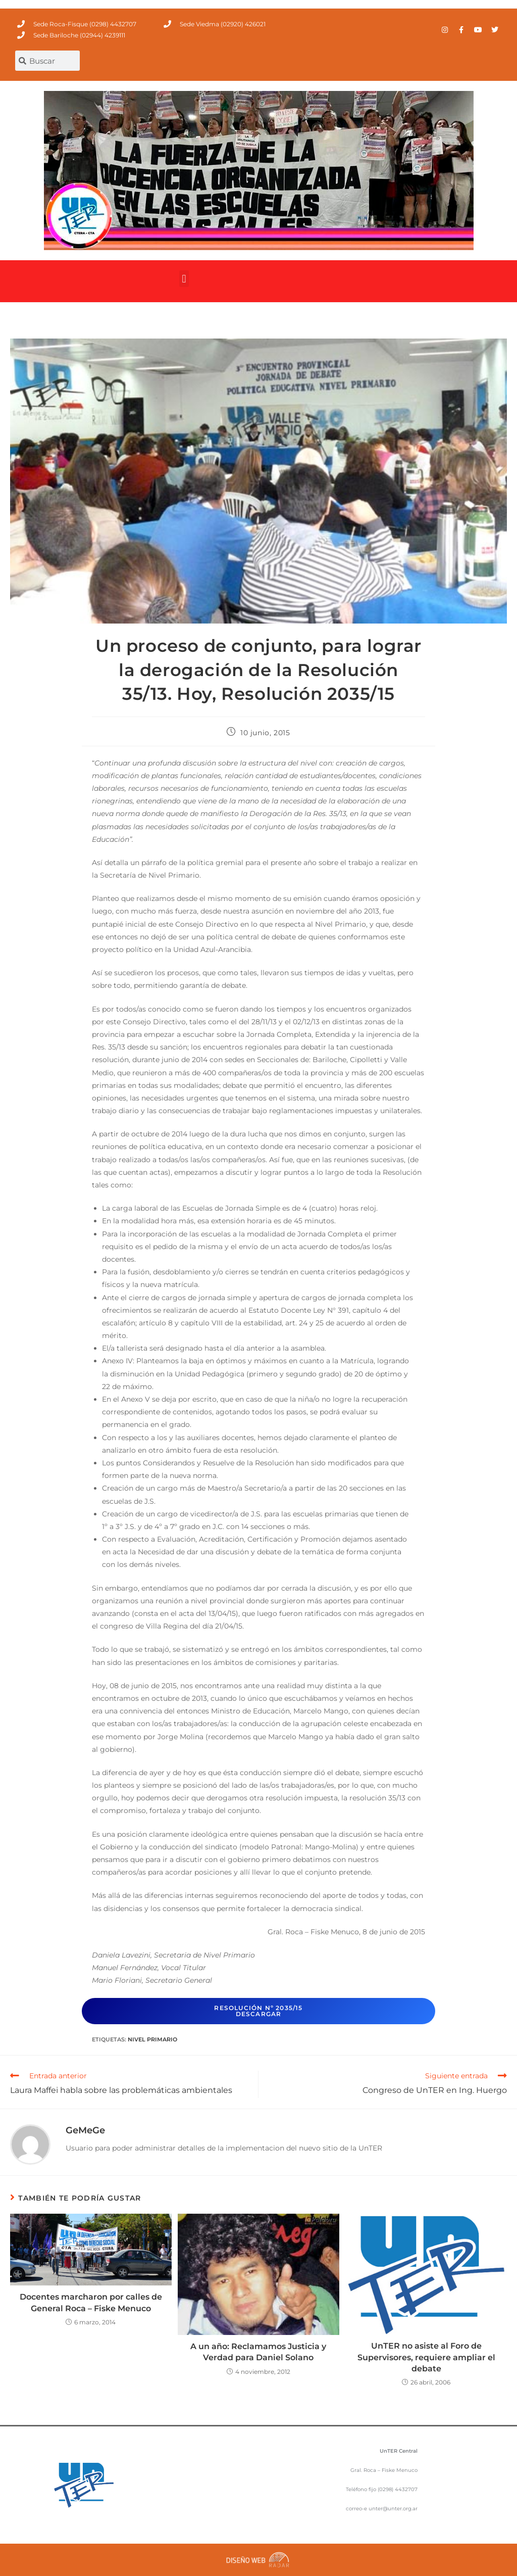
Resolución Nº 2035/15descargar (258, 2011)
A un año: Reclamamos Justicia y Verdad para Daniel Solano (258, 2352)
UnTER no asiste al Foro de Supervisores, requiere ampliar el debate (426, 2357)
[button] (184, 278)
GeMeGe (85, 2130)
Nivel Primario (152, 2039)
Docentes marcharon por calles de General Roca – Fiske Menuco (91, 2302)
